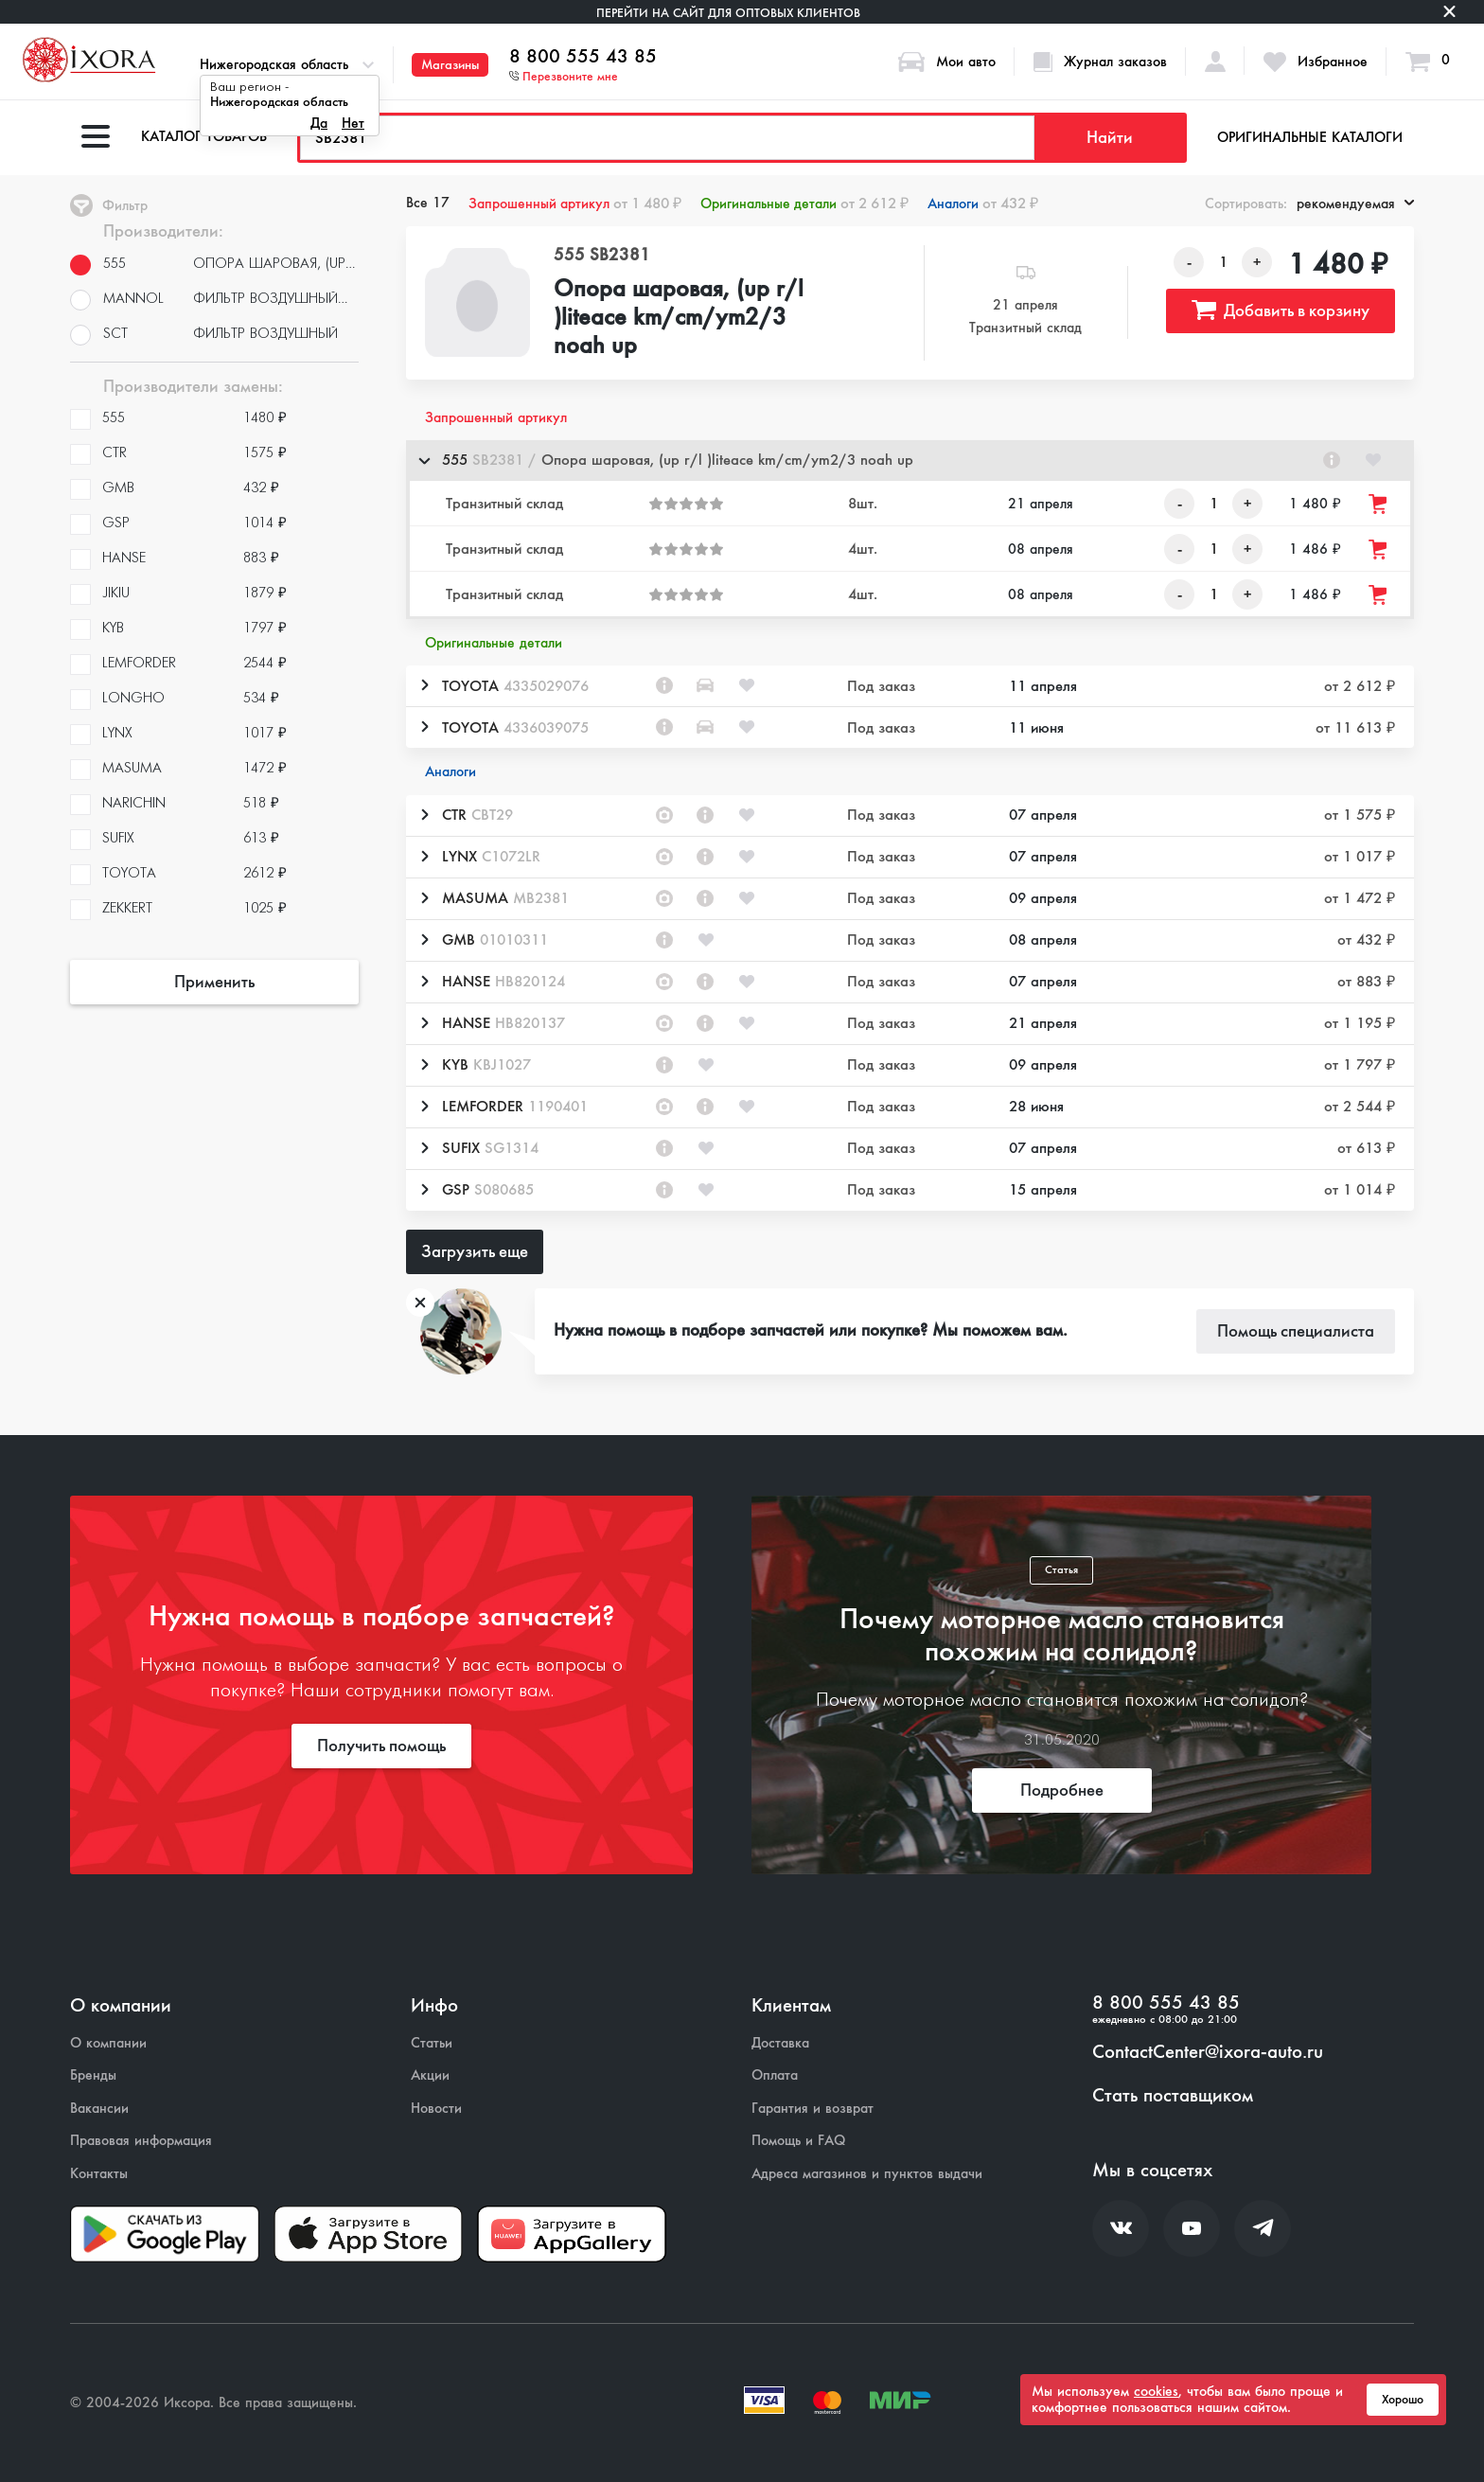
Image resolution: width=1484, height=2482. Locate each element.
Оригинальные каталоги (1310, 137)
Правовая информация (141, 2141)
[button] (910, 460)
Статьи (431, 2043)
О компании (108, 2043)
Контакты (99, 2174)
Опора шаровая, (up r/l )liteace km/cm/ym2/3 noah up (679, 318)
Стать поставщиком (1172, 2095)
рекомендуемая (1355, 203)
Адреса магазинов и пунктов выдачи (866, 2174)
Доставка (780, 2043)
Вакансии (99, 2109)
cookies (1156, 2391)
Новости (436, 2109)
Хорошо (1402, 2399)
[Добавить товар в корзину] (1379, 504)
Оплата (774, 2075)
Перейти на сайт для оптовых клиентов (728, 13)
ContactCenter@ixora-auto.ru (1207, 2052)
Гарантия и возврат (812, 2109)
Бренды (93, 2075)
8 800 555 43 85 (583, 56)
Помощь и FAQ (798, 2141)
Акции (430, 2075)
